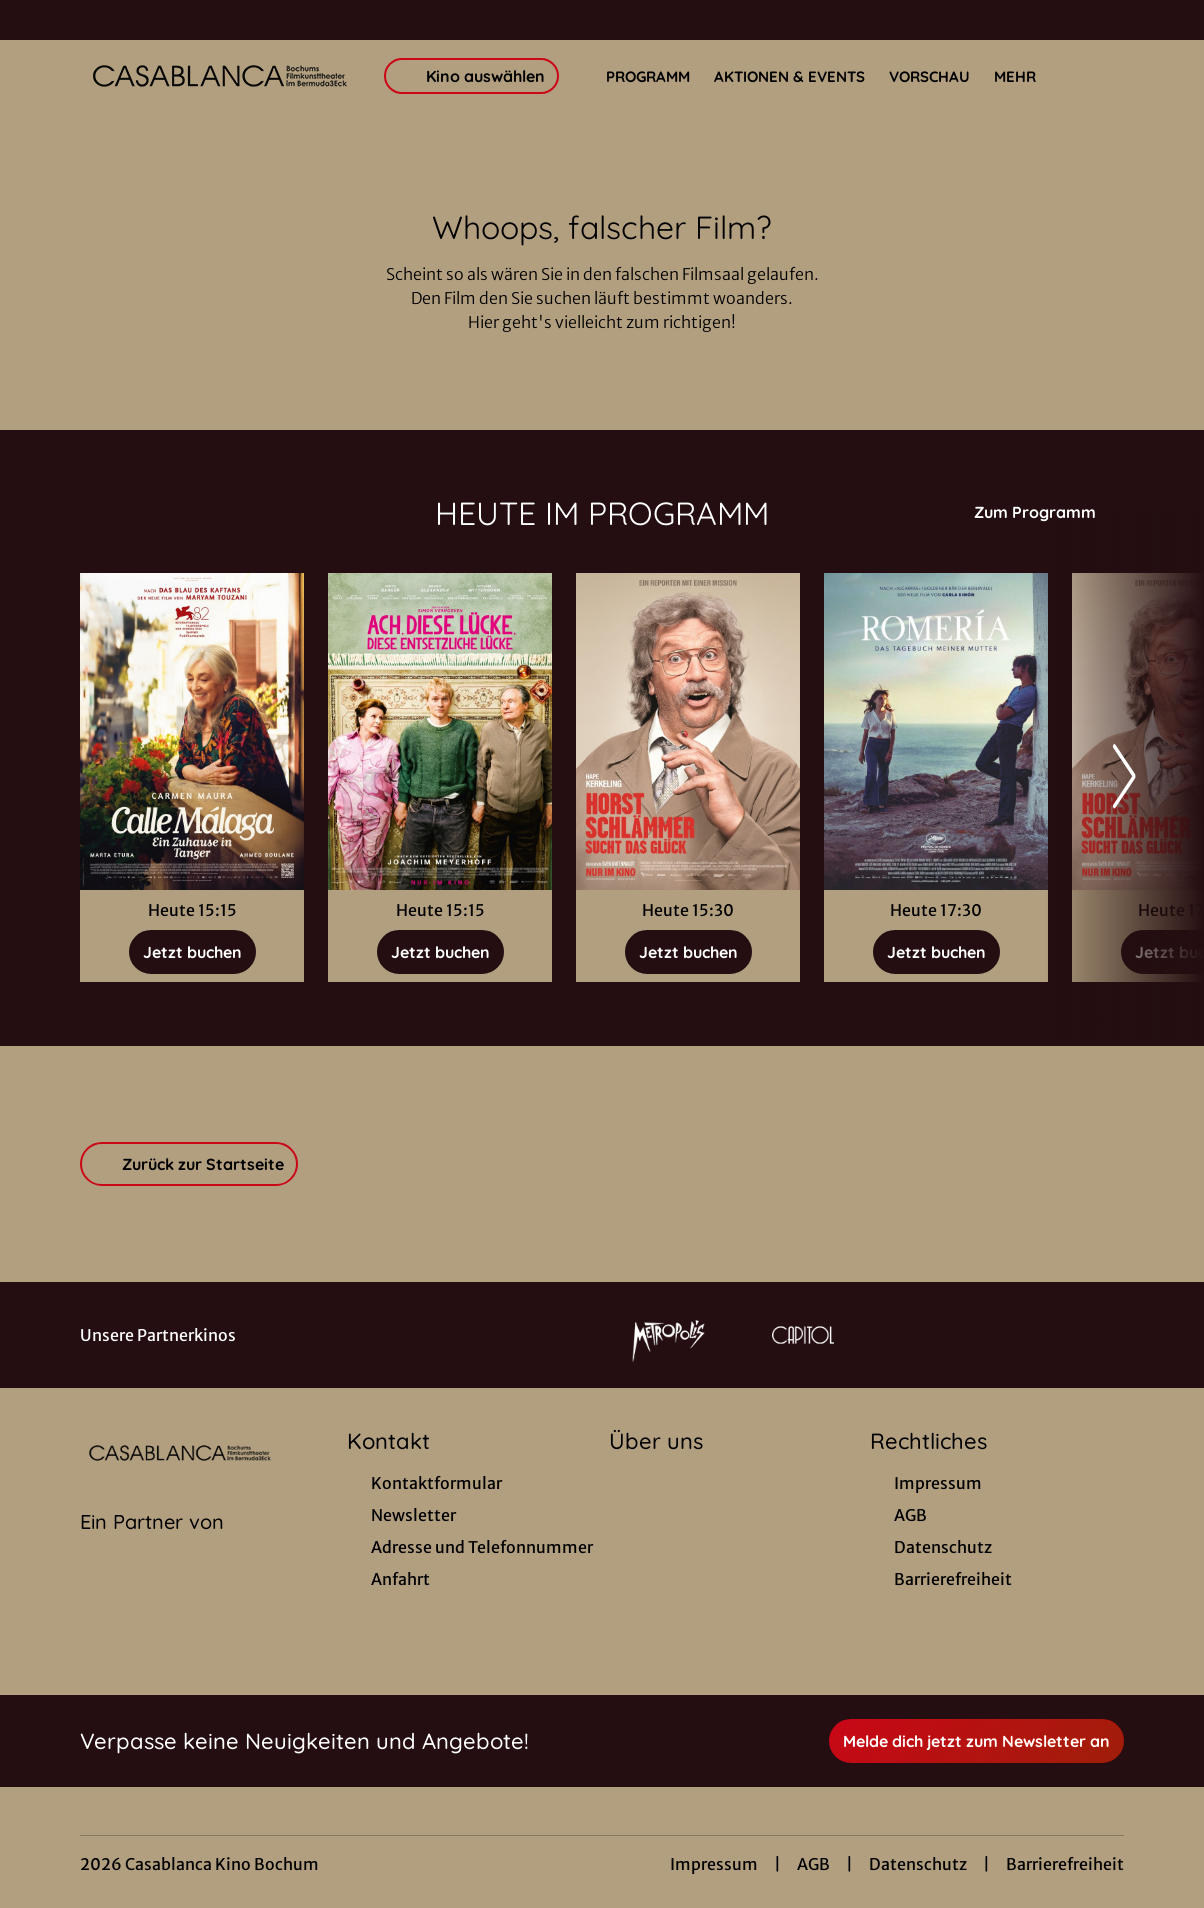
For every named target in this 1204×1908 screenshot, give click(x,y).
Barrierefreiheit (1065, 1864)
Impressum (714, 1864)
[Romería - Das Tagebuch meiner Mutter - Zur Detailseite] (936, 731)
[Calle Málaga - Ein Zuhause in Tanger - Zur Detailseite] (192, 731)
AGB (813, 1864)
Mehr (1027, 77)
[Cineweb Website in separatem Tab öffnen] (152, 1547)
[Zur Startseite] (220, 76)
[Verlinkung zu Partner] (668, 1335)
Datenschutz (918, 1864)
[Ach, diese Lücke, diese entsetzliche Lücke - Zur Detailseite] (440, 731)
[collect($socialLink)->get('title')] (36, 20)
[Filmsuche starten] (1104, 76)
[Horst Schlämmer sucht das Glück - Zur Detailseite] (688, 731)
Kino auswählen (471, 76)
